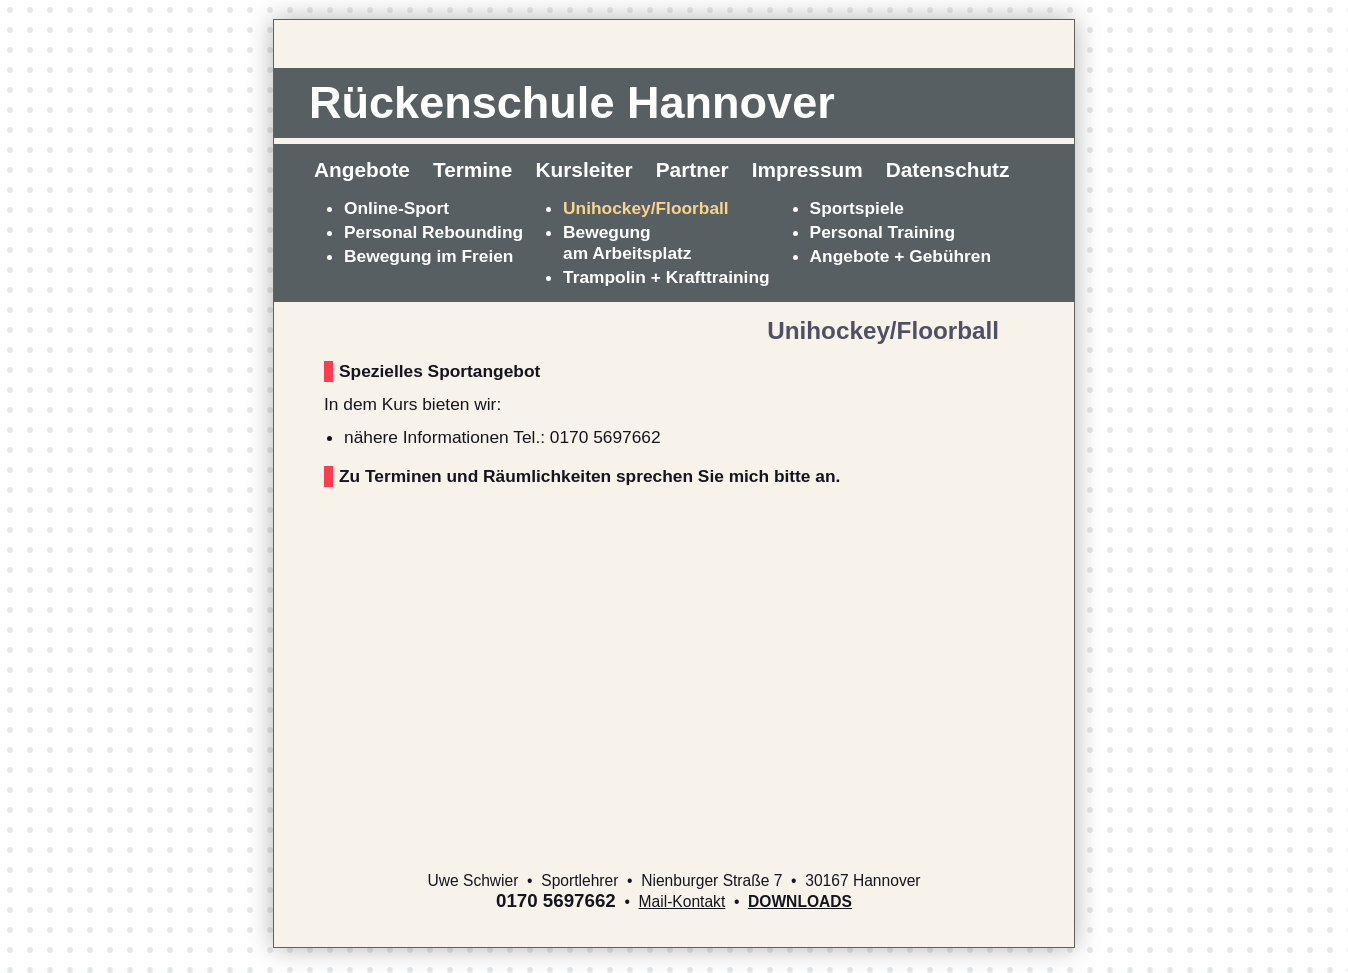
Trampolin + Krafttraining (666, 277)
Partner (692, 169)
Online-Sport (396, 208)
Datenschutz (948, 169)
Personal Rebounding (433, 232)
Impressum (807, 169)
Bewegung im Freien (428, 256)
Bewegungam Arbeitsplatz (627, 242)
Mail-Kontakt (682, 901)
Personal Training (882, 232)
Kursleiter (584, 169)
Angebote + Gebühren (900, 256)
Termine (472, 169)
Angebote (362, 169)
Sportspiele (857, 208)
